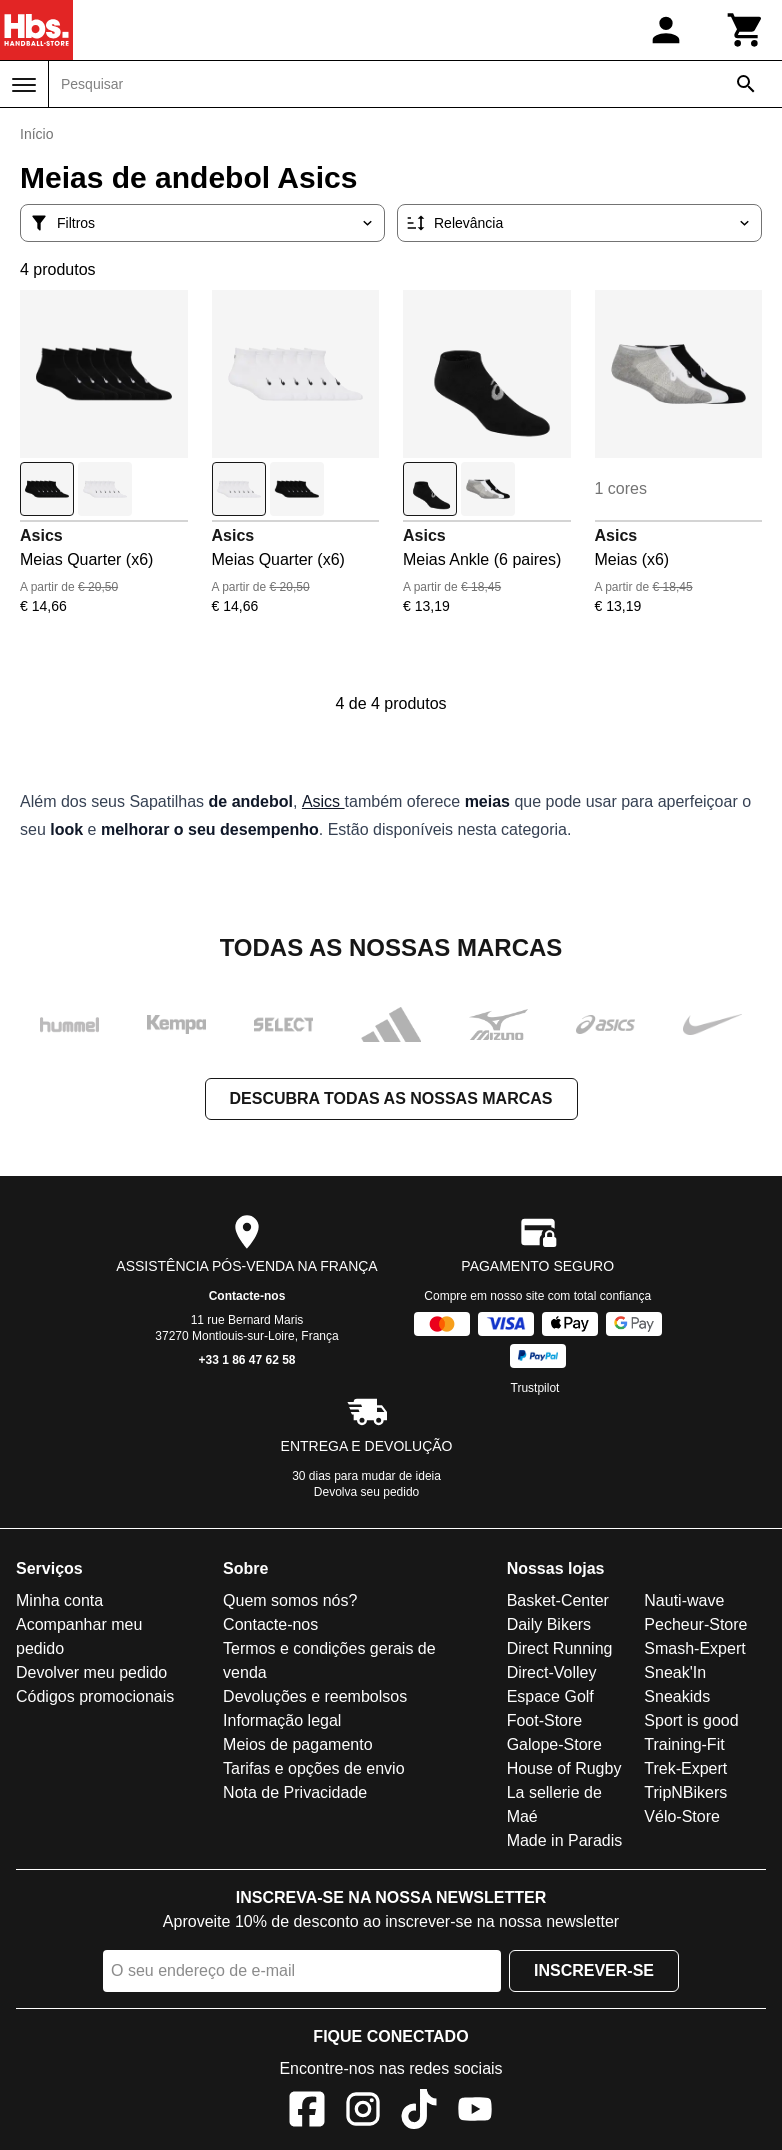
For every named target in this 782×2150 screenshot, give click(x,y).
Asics (41, 535)
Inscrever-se (594, 1970)
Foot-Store (545, 1720)
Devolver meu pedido (91, 1672)
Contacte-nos (247, 1296)
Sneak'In (675, 1672)
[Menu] (24, 85)
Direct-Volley (552, 1672)
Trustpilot (535, 1388)
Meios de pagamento (297, 1744)
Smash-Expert (694, 1648)
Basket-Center (558, 1600)
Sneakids (677, 1696)
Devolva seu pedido (366, 1492)
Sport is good (691, 1720)
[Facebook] (307, 2112)
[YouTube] (475, 2112)
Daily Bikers (549, 1624)
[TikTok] (419, 2112)
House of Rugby (564, 1768)
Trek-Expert (685, 1768)
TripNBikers (685, 1792)
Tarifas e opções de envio (313, 1768)
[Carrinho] (746, 30)
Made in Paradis (565, 1840)
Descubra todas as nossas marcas (391, 1098)
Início (36, 134)
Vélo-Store (682, 1816)
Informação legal (282, 1720)
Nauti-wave (684, 1600)
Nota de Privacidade (295, 1792)
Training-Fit (684, 1744)
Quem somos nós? (290, 1600)
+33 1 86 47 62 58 (246, 1360)
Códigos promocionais (95, 1696)
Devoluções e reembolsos (315, 1696)
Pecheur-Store (695, 1624)
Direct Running (560, 1648)
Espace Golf (550, 1696)
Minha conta (59, 1600)
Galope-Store (554, 1744)
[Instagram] (363, 2112)
